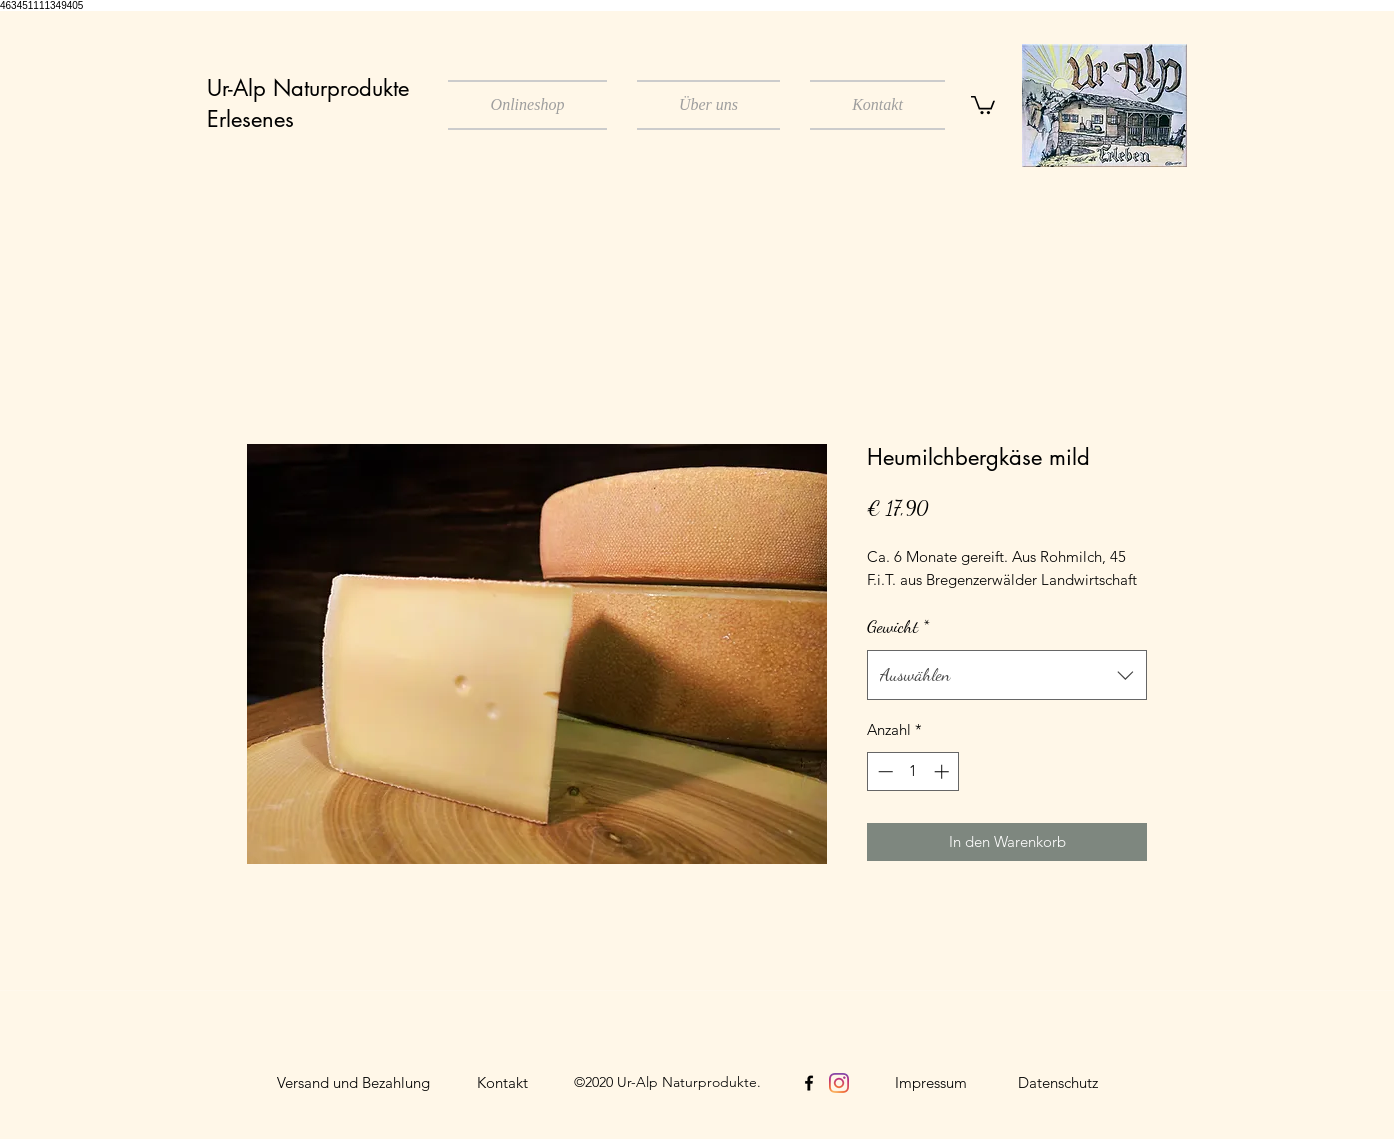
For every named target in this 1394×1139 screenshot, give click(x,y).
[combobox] (1007, 675)
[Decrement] (883, 771)
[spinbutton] (913, 771)
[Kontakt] (502, 1083)
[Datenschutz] (1058, 1083)
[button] (983, 104)
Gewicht (898, 626)
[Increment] (943, 771)
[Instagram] (839, 1083)
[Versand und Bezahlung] (353, 1083)
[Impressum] (931, 1083)
